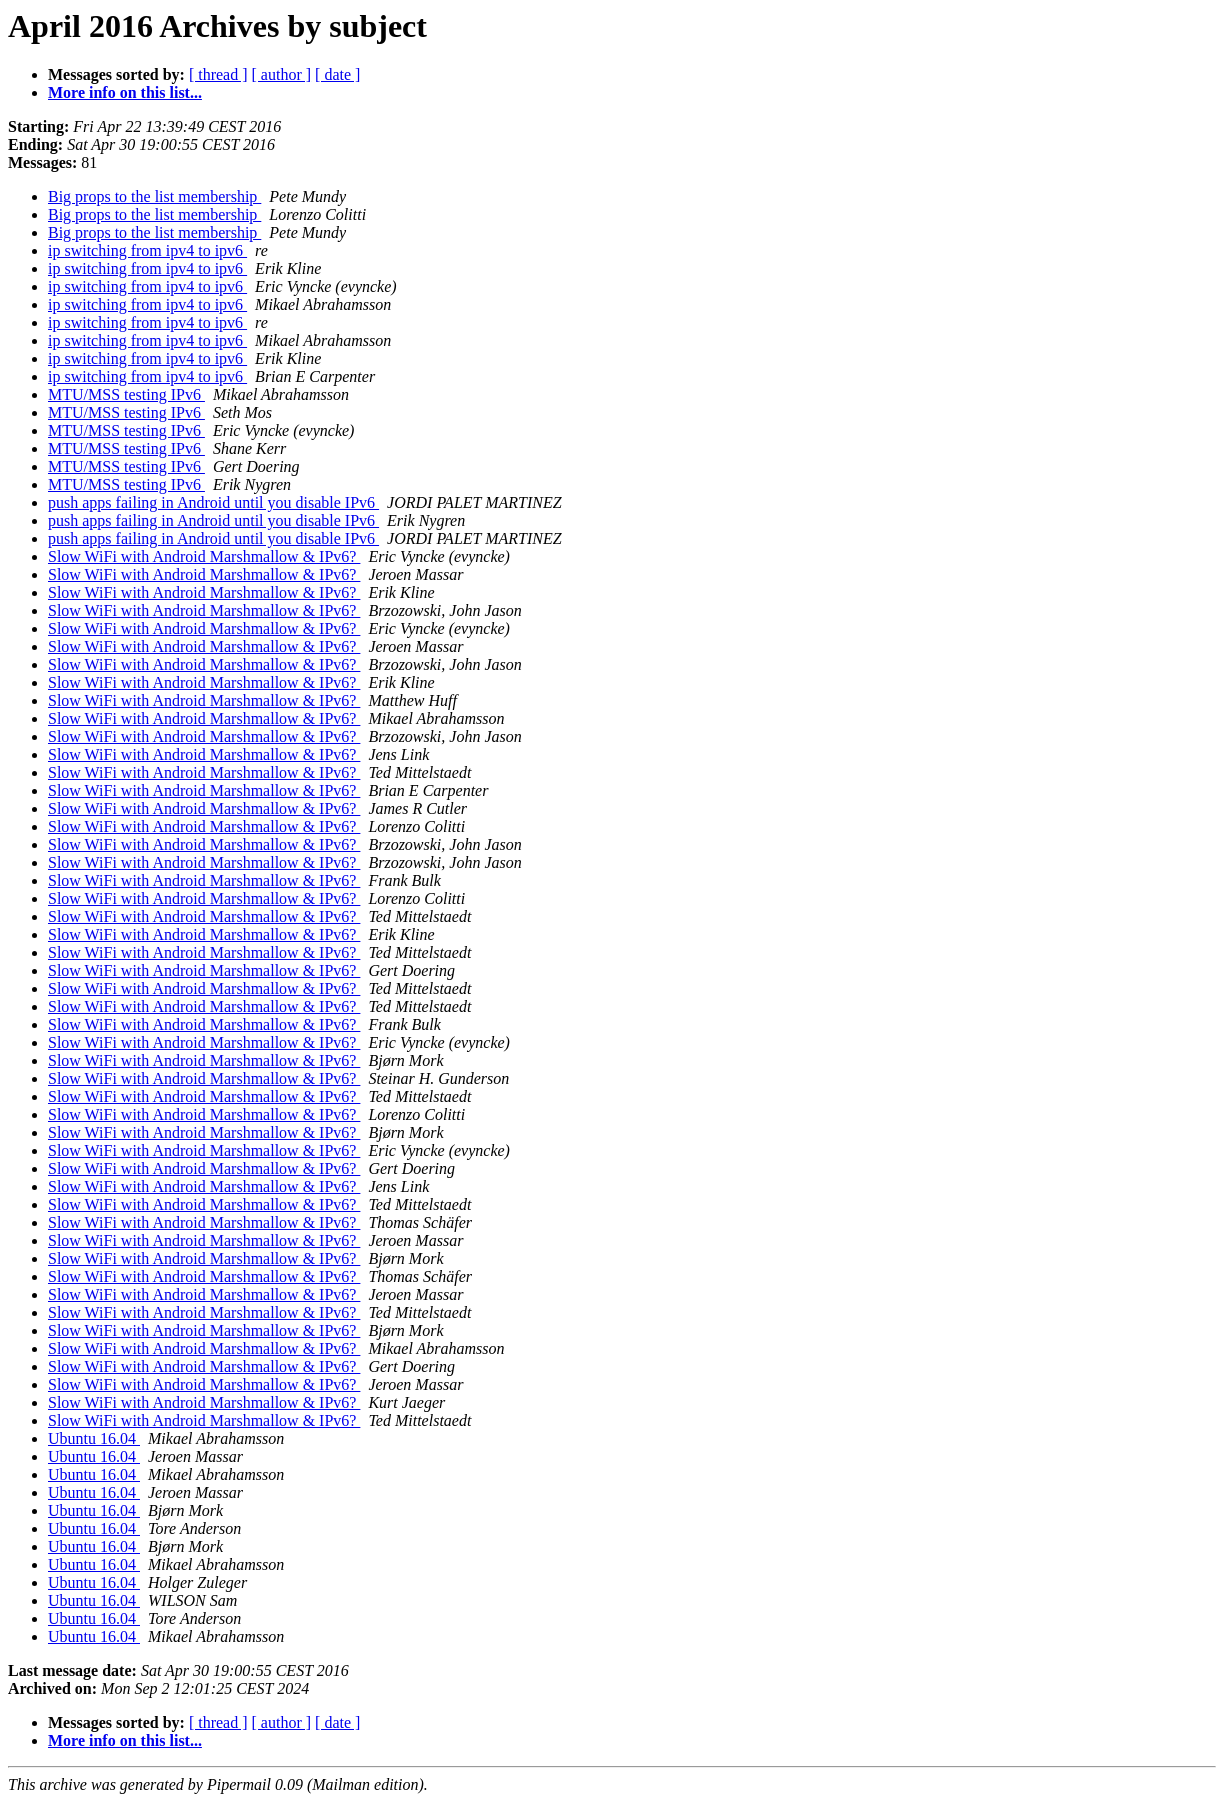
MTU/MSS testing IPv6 (126, 394)
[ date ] (337, 74)
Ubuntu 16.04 (94, 1438)
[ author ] (282, 74)
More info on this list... (125, 92)
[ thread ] (218, 74)
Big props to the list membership (154, 196)
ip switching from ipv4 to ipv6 (147, 250)
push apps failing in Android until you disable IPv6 (213, 502)
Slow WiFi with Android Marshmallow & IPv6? (204, 556)
